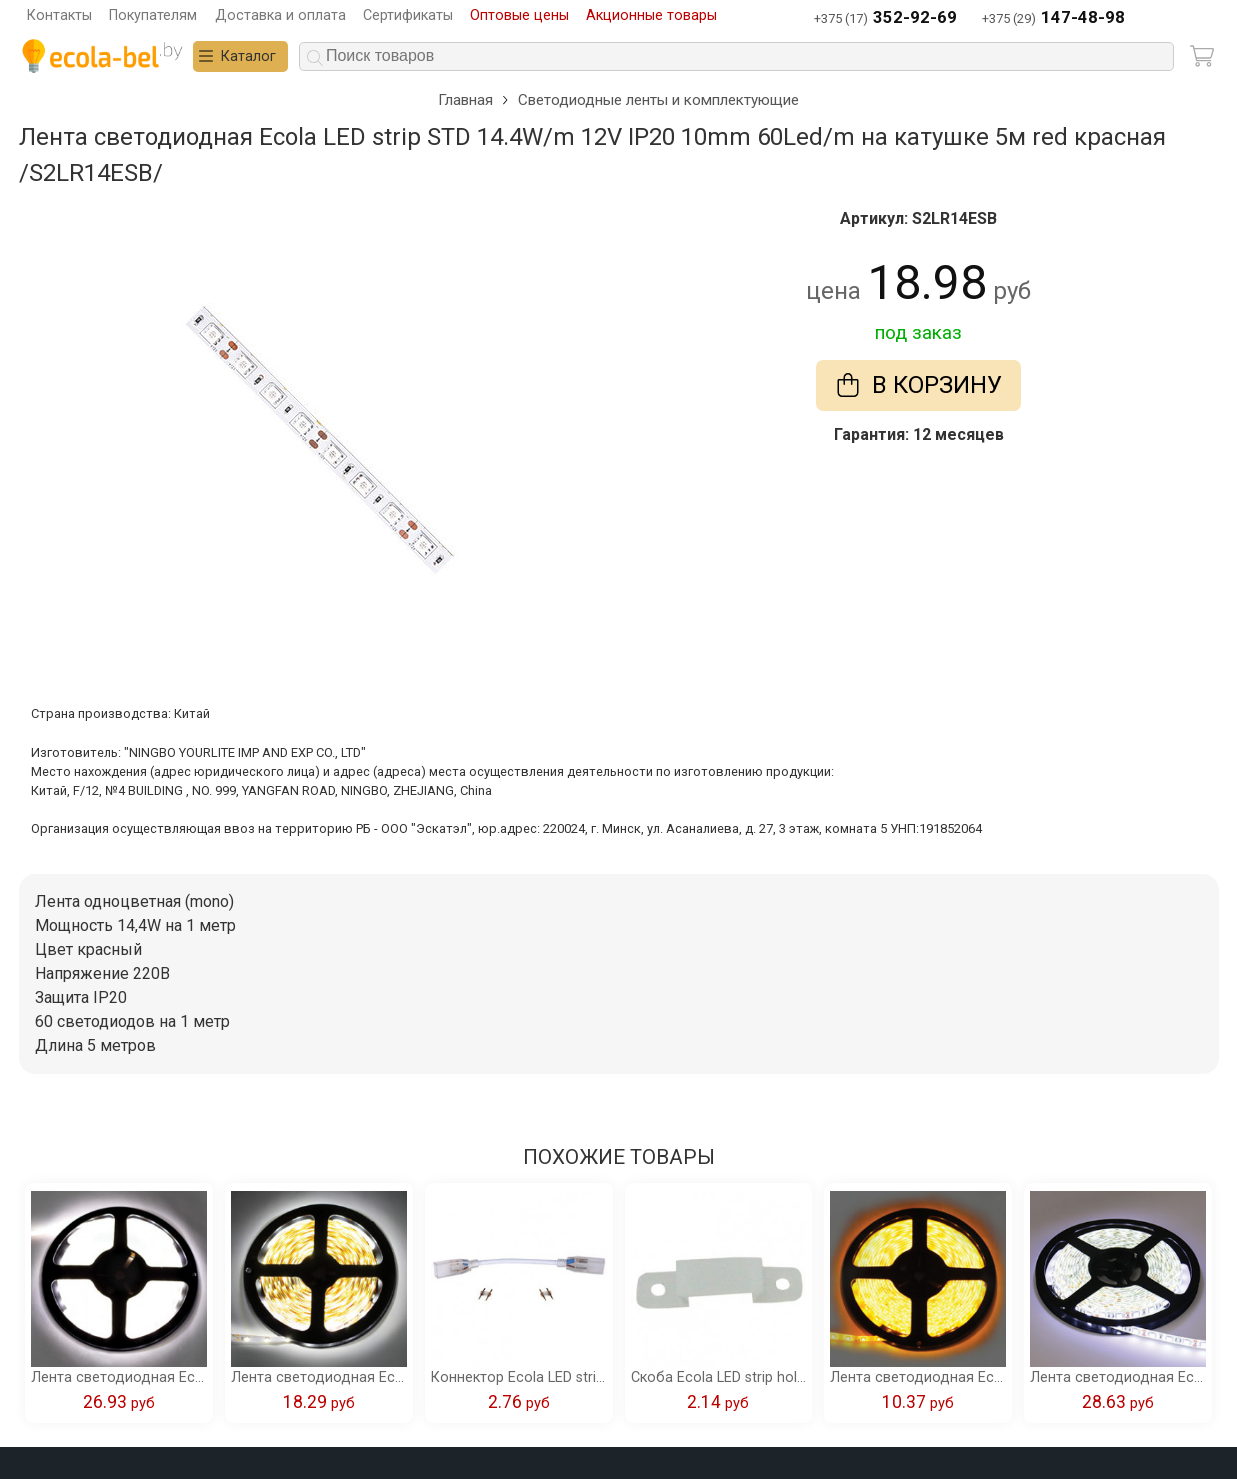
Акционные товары (651, 15)
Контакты (59, 15)
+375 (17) (885, 18)
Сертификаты (408, 15)
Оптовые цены (519, 15)
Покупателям (153, 15)
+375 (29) (1053, 18)
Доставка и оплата (280, 15)
